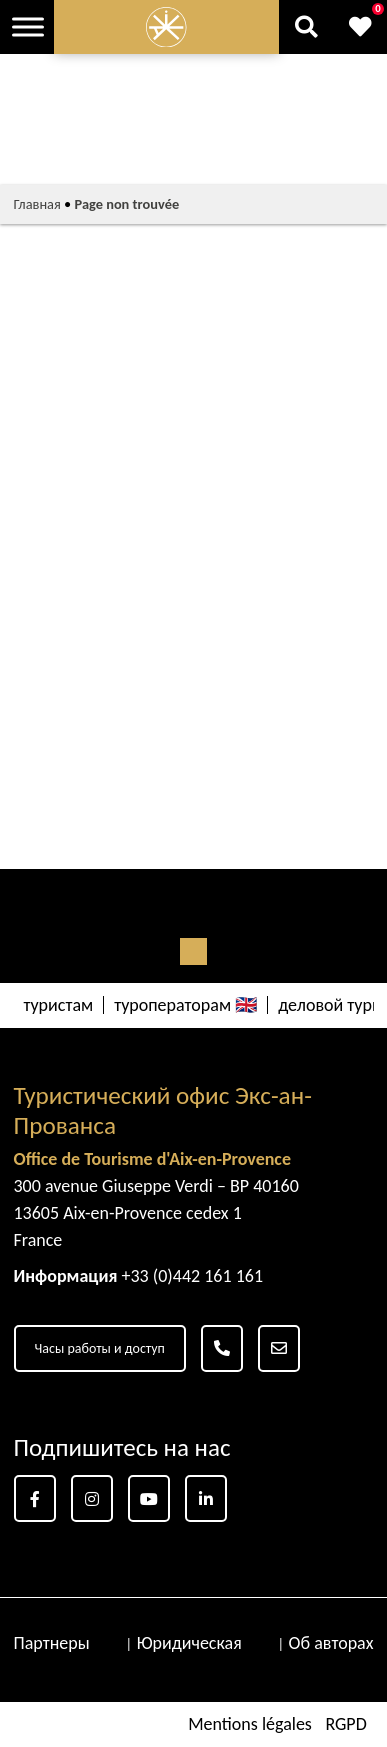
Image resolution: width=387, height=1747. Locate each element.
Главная (37, 204)
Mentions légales (250, 1724)
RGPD (345, 1724)
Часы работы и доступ (100, 1348)
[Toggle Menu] (28, 26)
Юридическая (189, 1643)
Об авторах (331, 1643)
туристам (59, 1005)
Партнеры (52, 1643)
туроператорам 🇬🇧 (185, 1005)
